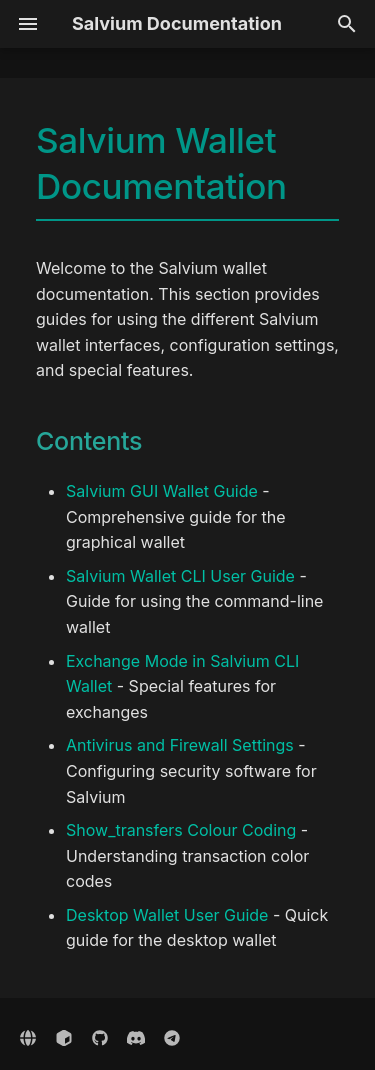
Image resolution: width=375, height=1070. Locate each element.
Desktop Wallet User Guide (167, 915)
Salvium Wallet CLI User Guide (180, 576)
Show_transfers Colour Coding (181, 830)
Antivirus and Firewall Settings (180, 745)
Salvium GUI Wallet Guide (162, 491)
